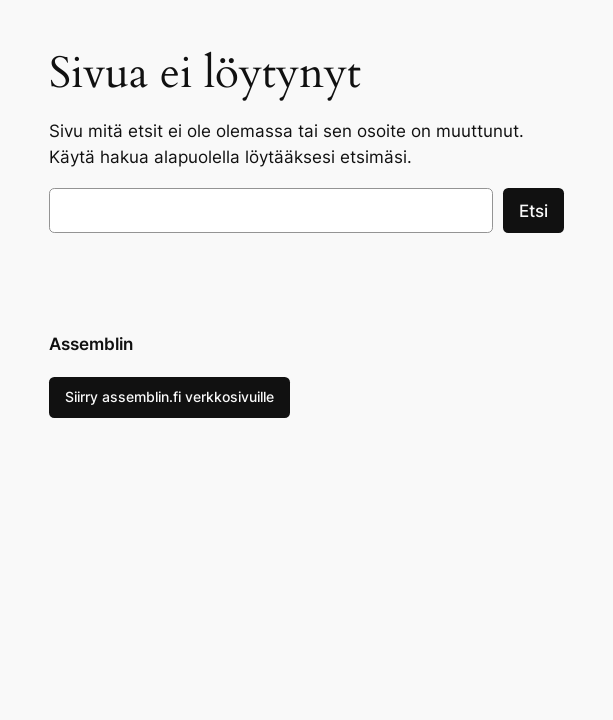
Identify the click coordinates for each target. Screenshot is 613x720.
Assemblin (91, 344)
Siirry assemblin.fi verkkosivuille (169, 396)
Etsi (533, 211)
